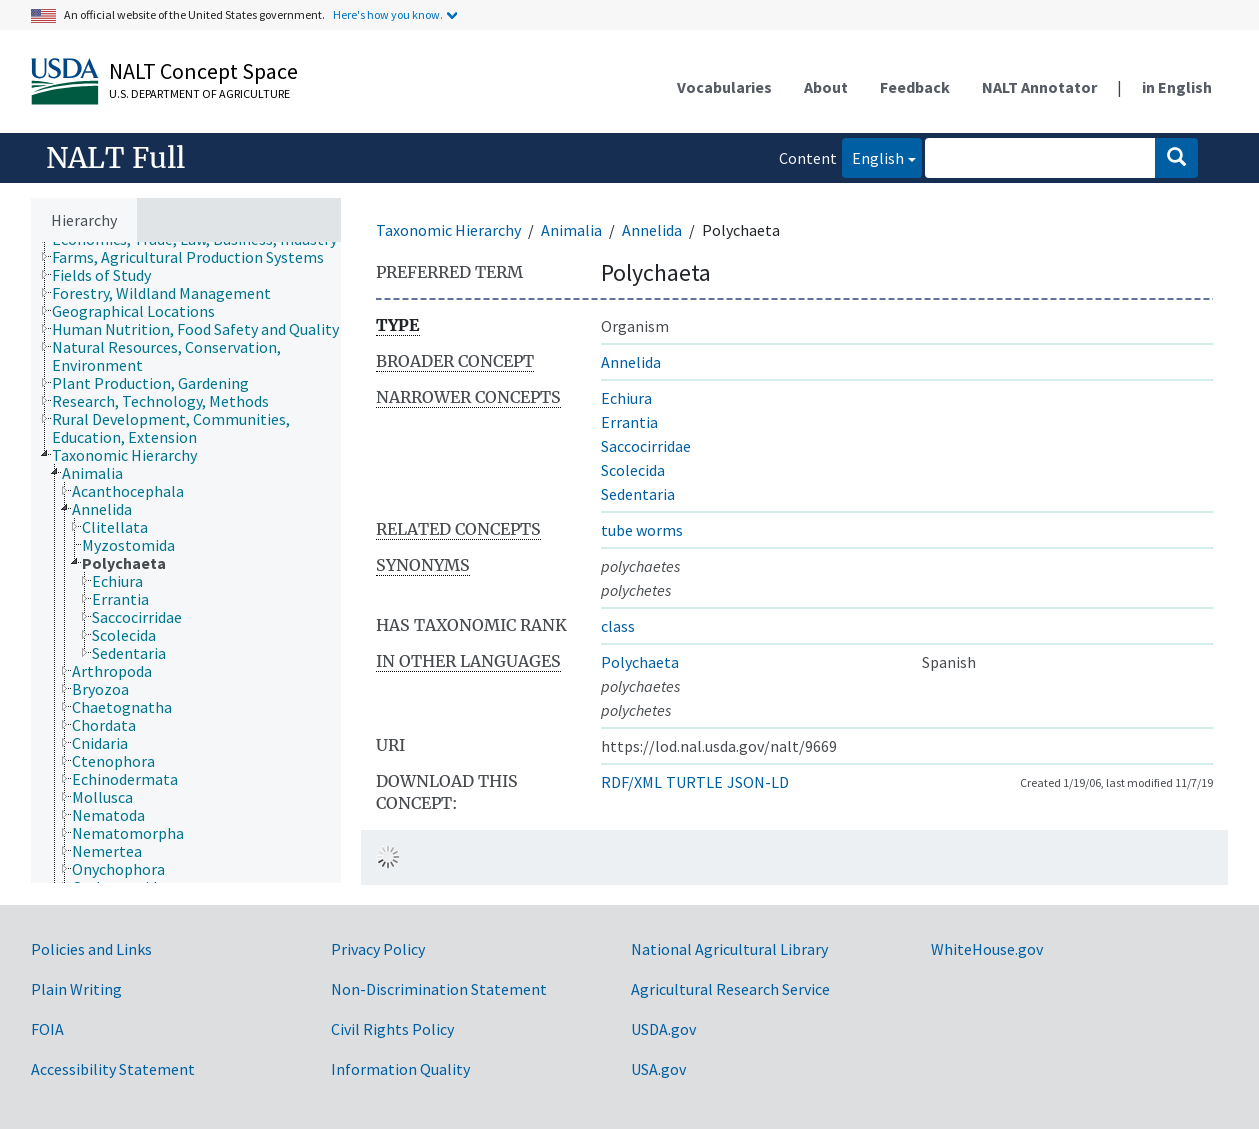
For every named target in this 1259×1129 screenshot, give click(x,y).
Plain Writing (76, 989)
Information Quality (400, 1069)
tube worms (642, 530)
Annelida (652, 230)
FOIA (47, 1029)
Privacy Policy (378, 949)
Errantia (629, 422)
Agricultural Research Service (730, 989)
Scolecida (633, 470)
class (618, 626)
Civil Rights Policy (392, 1029)
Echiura (626, 398)
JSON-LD (758, 782)
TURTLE (694, 782)
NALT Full (115, 158)
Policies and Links (91, 949)
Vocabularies (724, 87)
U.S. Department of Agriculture (199, 93)
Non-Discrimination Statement (439, 989)
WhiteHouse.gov (987, 949)
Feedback (915, 87)
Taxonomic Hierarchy (448, 230)
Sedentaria (638, 494)
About (826, 87)
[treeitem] (196, 257)
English (873, 156)
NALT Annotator (1039, 87)
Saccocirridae (646, 446)
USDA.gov (663, 1029)
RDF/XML (631, 782)
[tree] (186, 563)
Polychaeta (640, 662)
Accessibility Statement (113, 1069)
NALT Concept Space (203, 71)
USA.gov (658, 1069)
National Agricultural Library (729, 949)
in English (1177, 87)
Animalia (571, 230)
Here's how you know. (388, 14)
